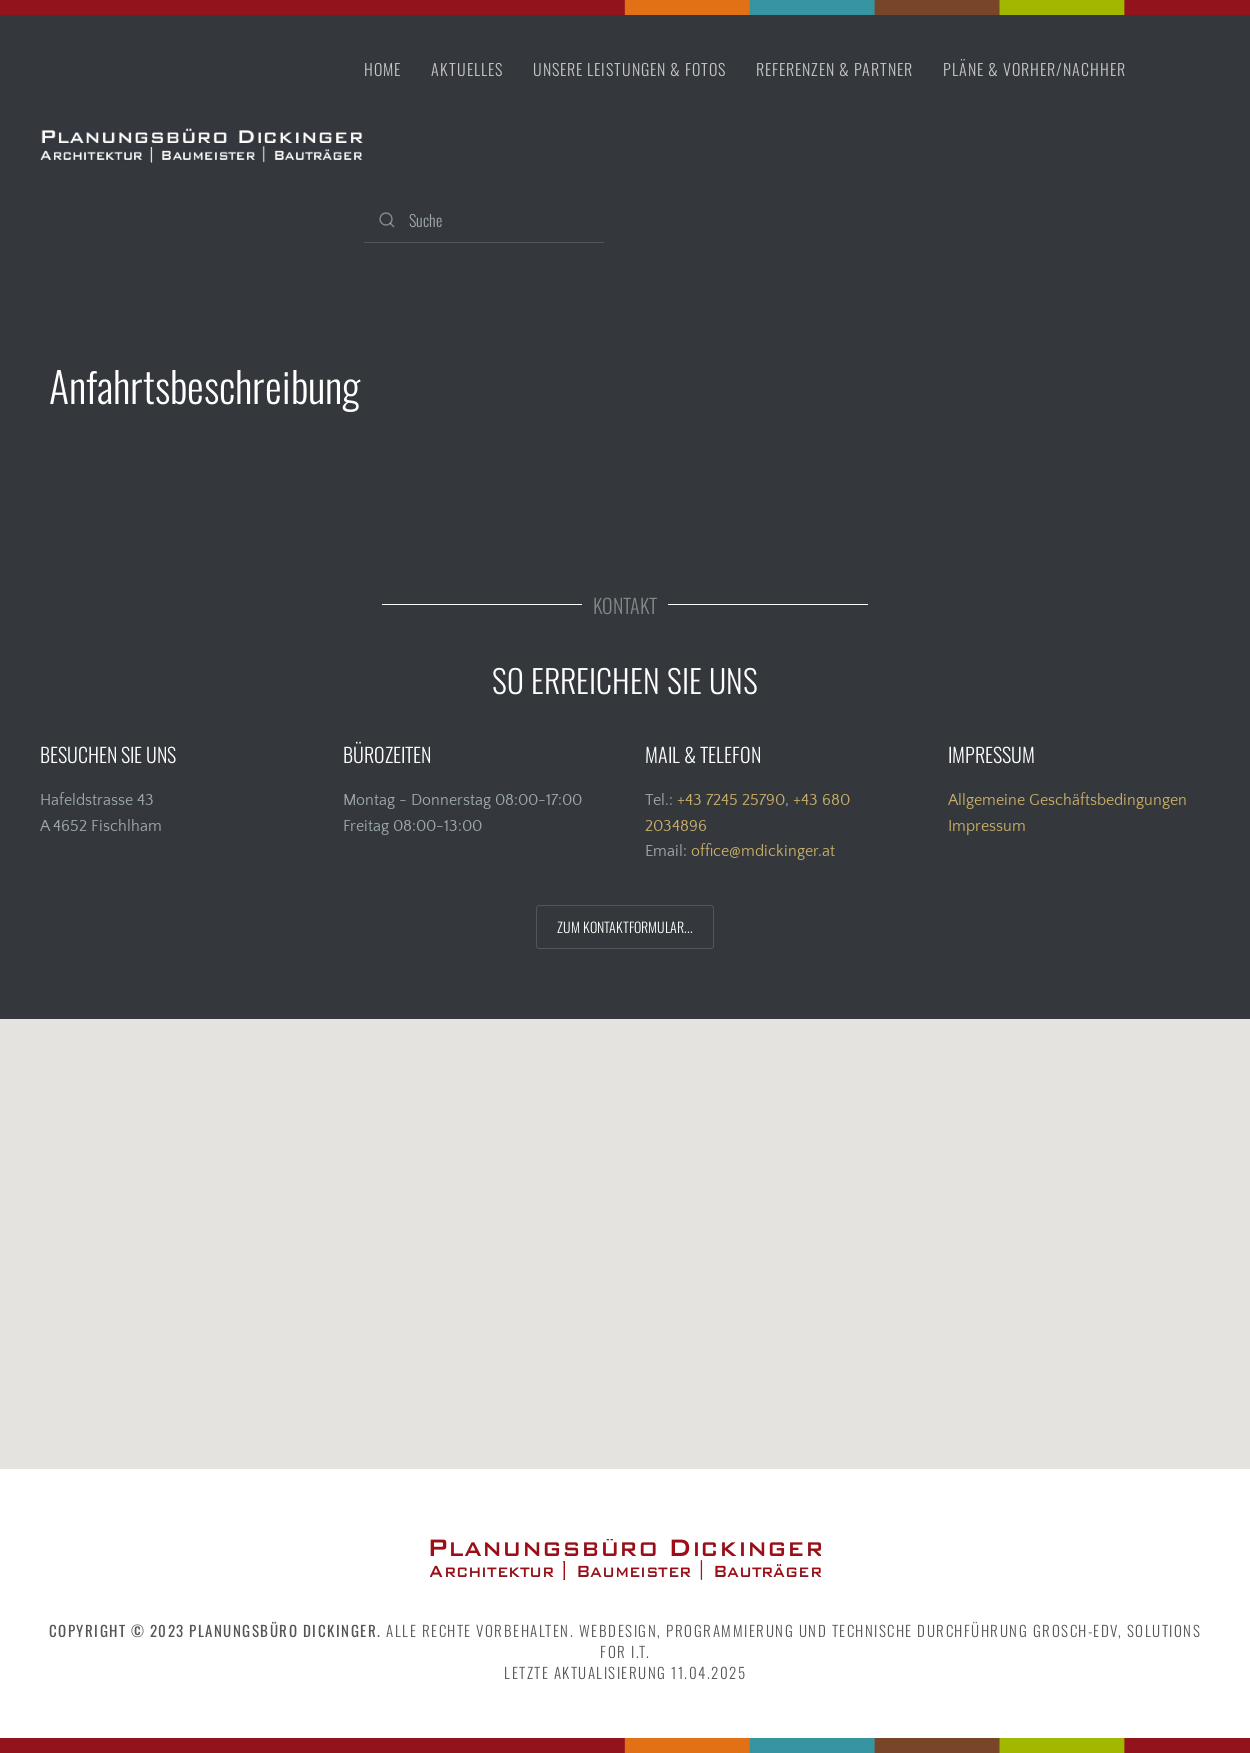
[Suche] (484, 220)
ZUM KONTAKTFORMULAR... (625, 926)
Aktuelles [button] (467, 69)
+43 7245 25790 (731, 800)
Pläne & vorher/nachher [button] (1034, 69)
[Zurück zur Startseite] (202, 145)
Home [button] (382, 69)
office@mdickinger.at (763, 851)
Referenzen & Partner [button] (834, 69)
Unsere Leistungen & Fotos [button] (629, 69)
